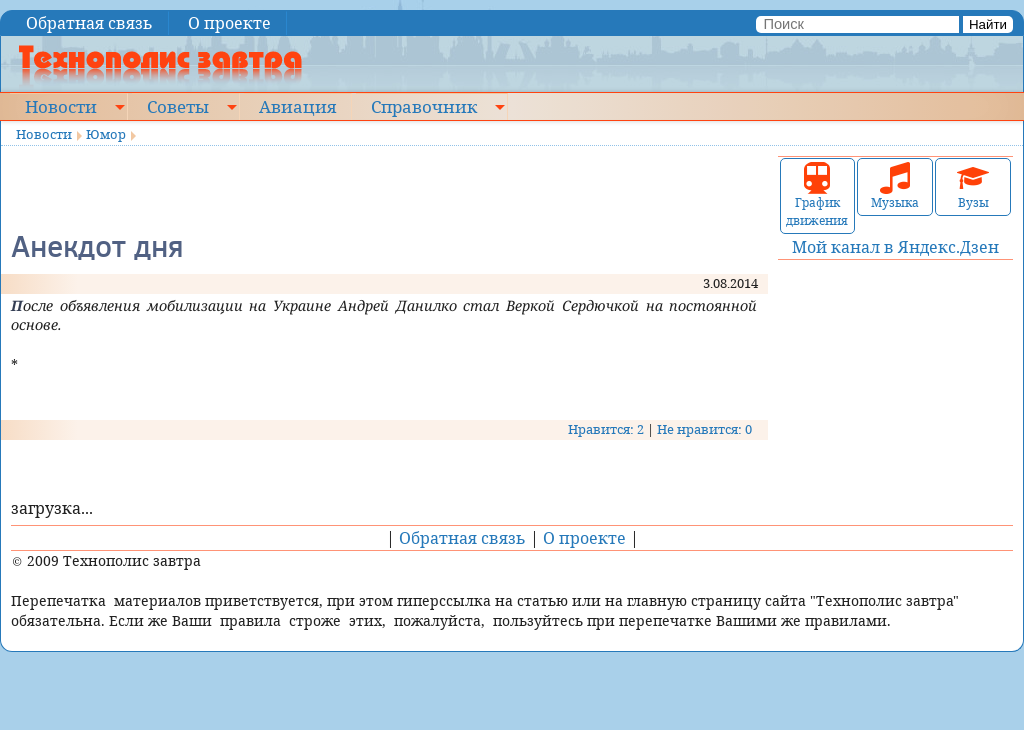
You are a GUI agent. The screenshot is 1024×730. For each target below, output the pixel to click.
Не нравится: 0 (704, 429)
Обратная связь (89, 23)
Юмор (106, 134)
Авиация (297, 106)
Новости (61, 106)
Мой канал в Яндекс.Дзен (895, 247)
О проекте (229, 23)
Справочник (424, 106)
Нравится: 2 (606, 429)
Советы (178, 106)
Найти (988, 24)
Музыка (895, 186)
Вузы (973, 186)
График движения (817, 195)
